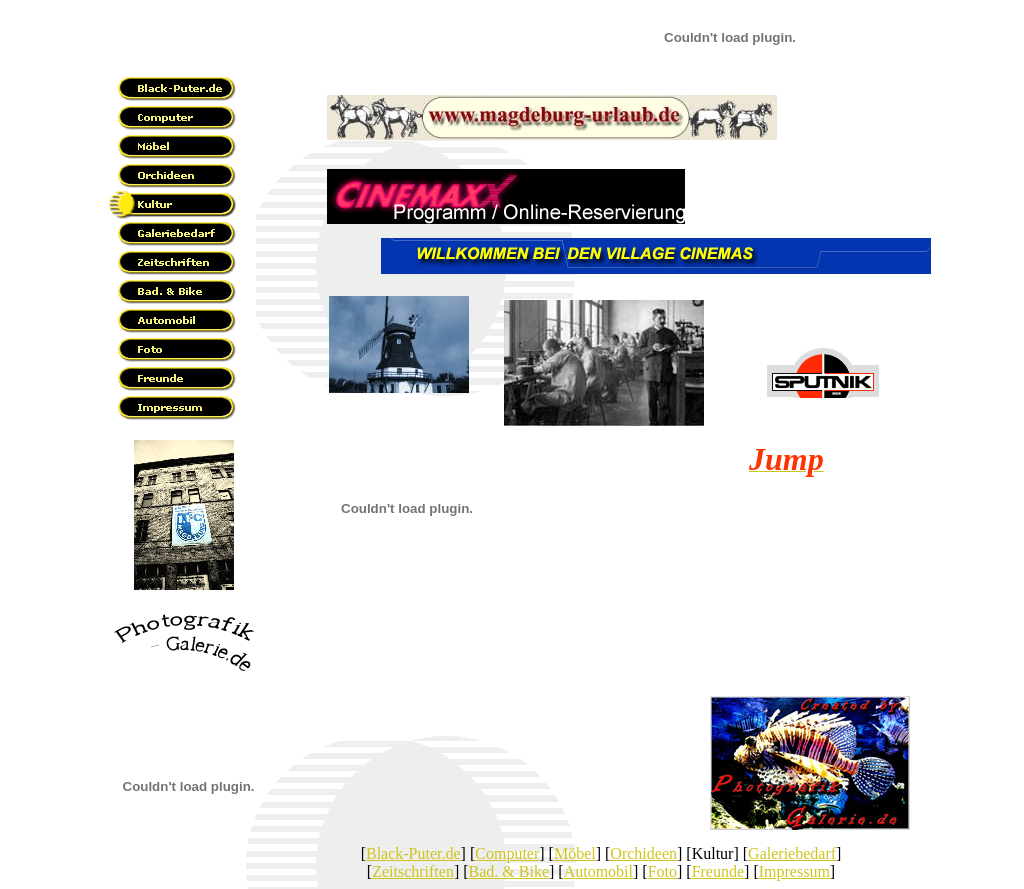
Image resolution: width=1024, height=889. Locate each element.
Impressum (794, 871)
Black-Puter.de (413, 853)
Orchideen (643, 853)
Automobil (598, 871)
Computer (507, 853)
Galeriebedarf (792, 853)
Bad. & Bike (509, 871)
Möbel (575, 853)
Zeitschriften (413, 871)
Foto (662, 871)
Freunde (718, 871)
